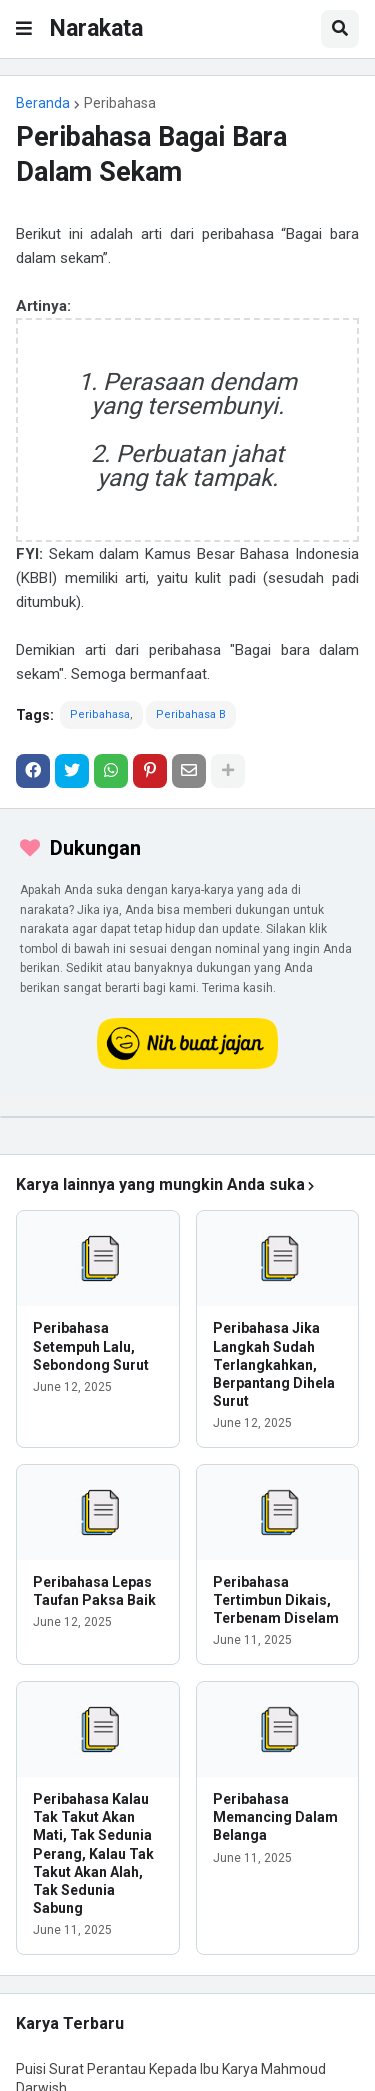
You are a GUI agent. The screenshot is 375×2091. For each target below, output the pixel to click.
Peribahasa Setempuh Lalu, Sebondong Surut (91, 1346)
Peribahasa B (191, 714)
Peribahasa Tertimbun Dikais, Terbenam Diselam (276, 1600)
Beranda (43, 103)
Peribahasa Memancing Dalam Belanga (275, 1817)
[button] (24, 29)
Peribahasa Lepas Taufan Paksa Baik (94, 1591)
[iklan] (187, 1117)
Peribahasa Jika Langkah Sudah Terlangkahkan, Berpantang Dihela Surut (274, 1364)
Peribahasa (120, 103)
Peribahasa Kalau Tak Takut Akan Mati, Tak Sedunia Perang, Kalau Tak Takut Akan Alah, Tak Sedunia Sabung (93, 1853)
